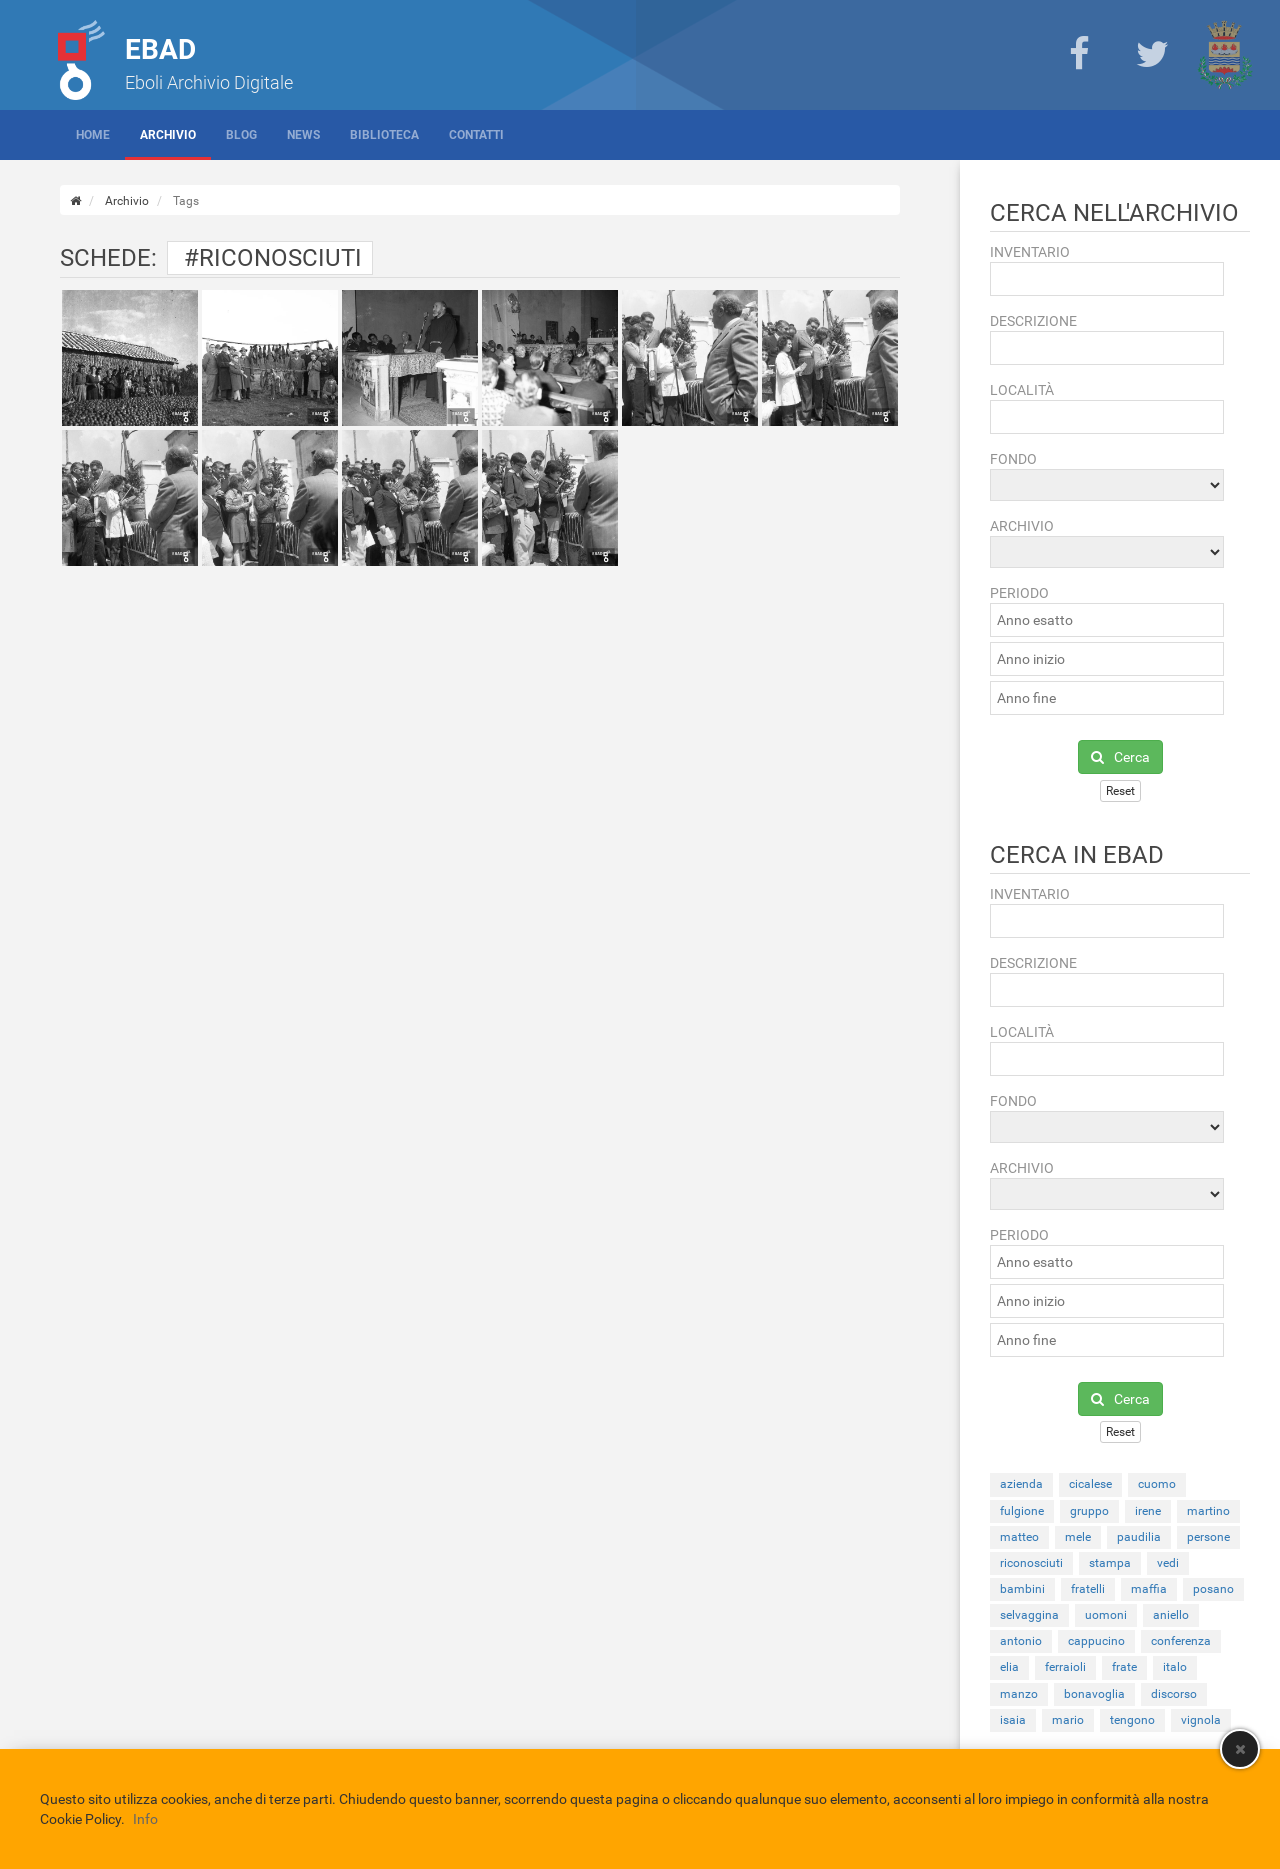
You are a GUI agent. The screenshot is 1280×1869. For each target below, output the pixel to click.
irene (1148, 1511)
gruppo (1089, 1511)
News (303, 135)
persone (1208, 1537)
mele (1078, 1537)
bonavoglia (1094, 1694)
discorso (1174, 1694)
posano (1213, 1589)
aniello (1171, 1615)
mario (1068, 1720)
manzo (1019, 1694)
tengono (1132, 1720)
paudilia (1139, 1537)
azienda (1021, 1484)
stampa (1110, 1563)
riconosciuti (1031, 1563)
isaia (1013, 1720)
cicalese (1090, 1484)
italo (1175, 1667)
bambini (1022, 1589)
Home (93, 135)
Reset (1120, 791)
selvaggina (1029, 1615)
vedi (1168, 1563)
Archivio (168, 135)
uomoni (1106, 1615)
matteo (1019, 1537)
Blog (241, 135)
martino (1208, 1511)
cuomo (1157, 1484)
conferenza (1181, 1641)
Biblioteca (384, 135)
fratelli (1088, 1589)
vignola (1201, 1720)
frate (1124, 1667)
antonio (1021, 1641)
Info (145, 1819)
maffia (1149, 1589)
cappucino (1096, 1641)
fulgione (1022, 1511)
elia (1009, 1667)
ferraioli (1065, 1667)
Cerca (1120, 757)
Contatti (476, 135)
